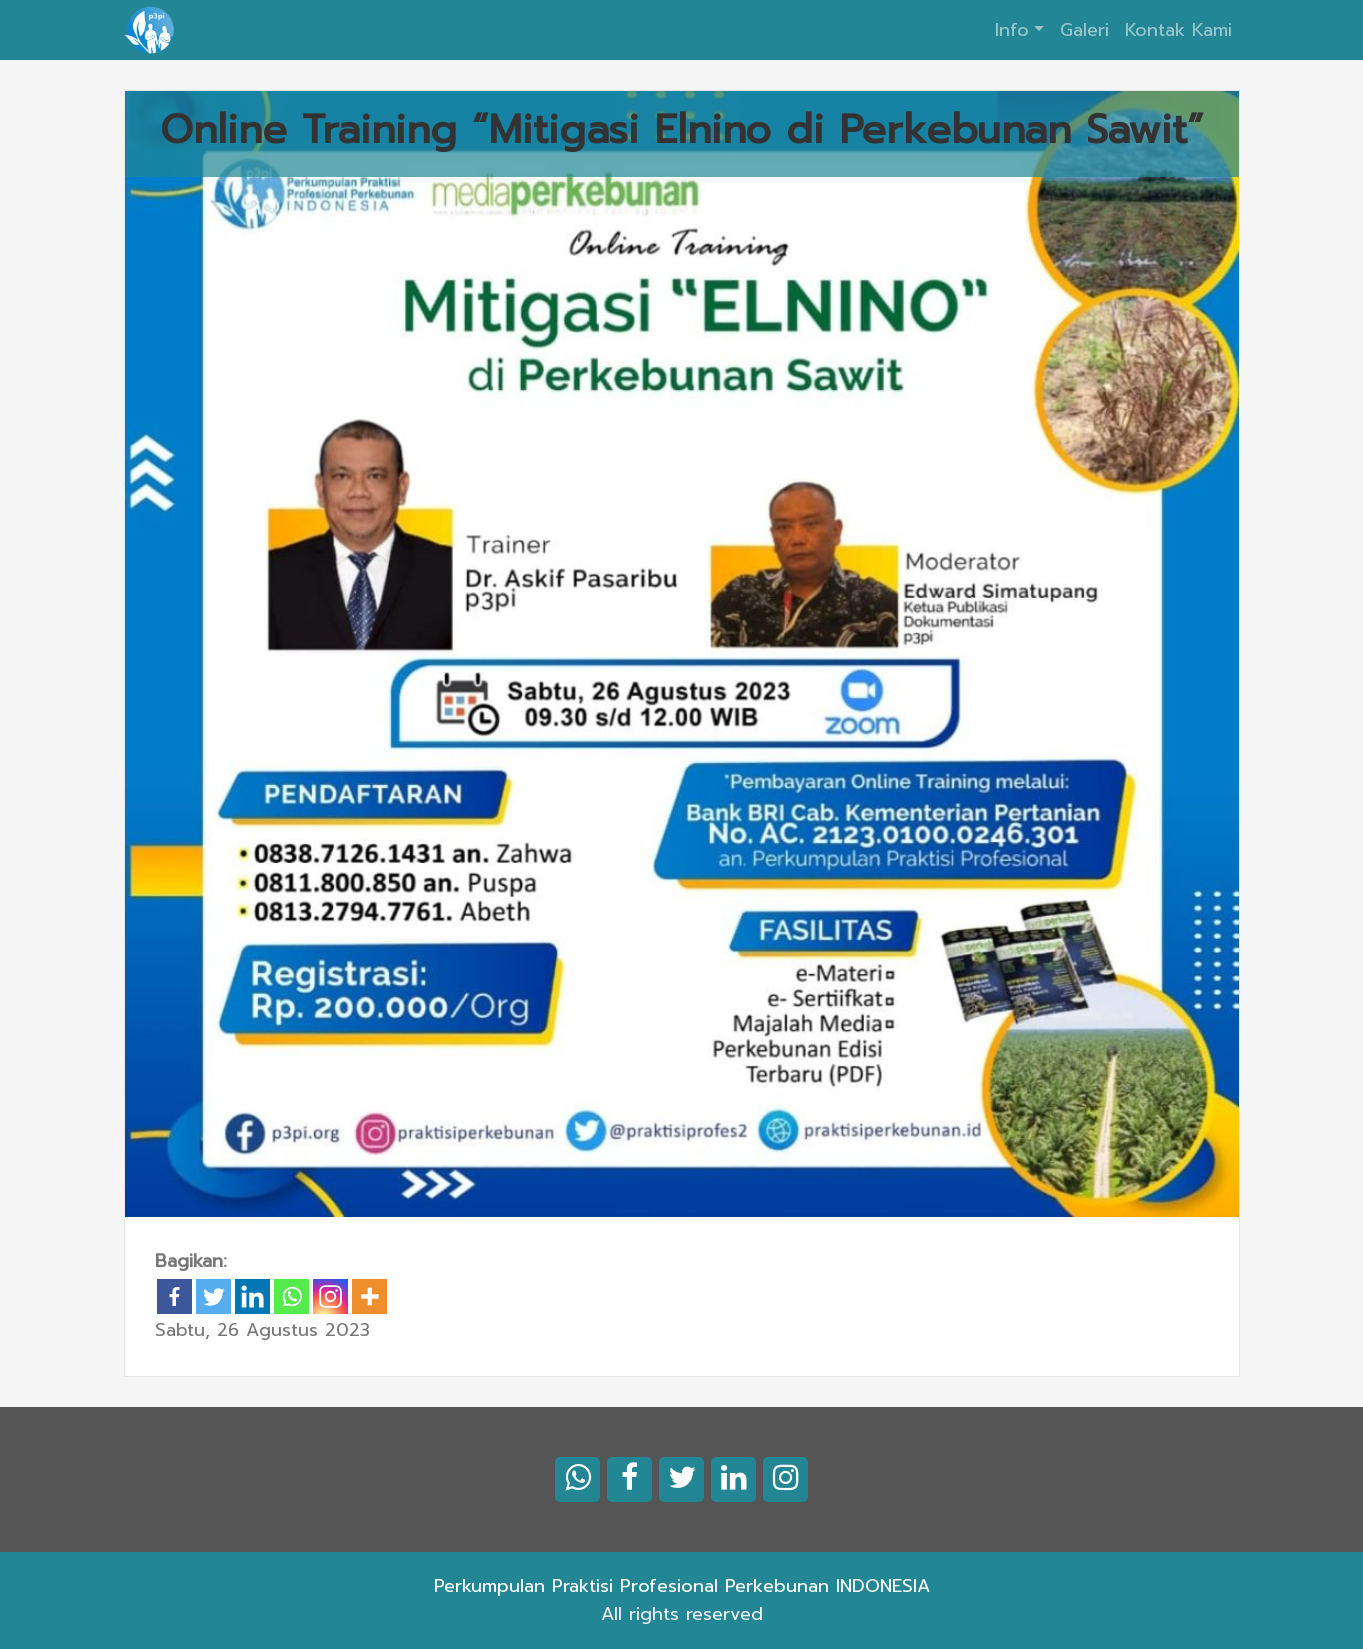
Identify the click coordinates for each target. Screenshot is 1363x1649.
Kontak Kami (1178, 30)
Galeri (1084, 30)
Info (1012, 30)
